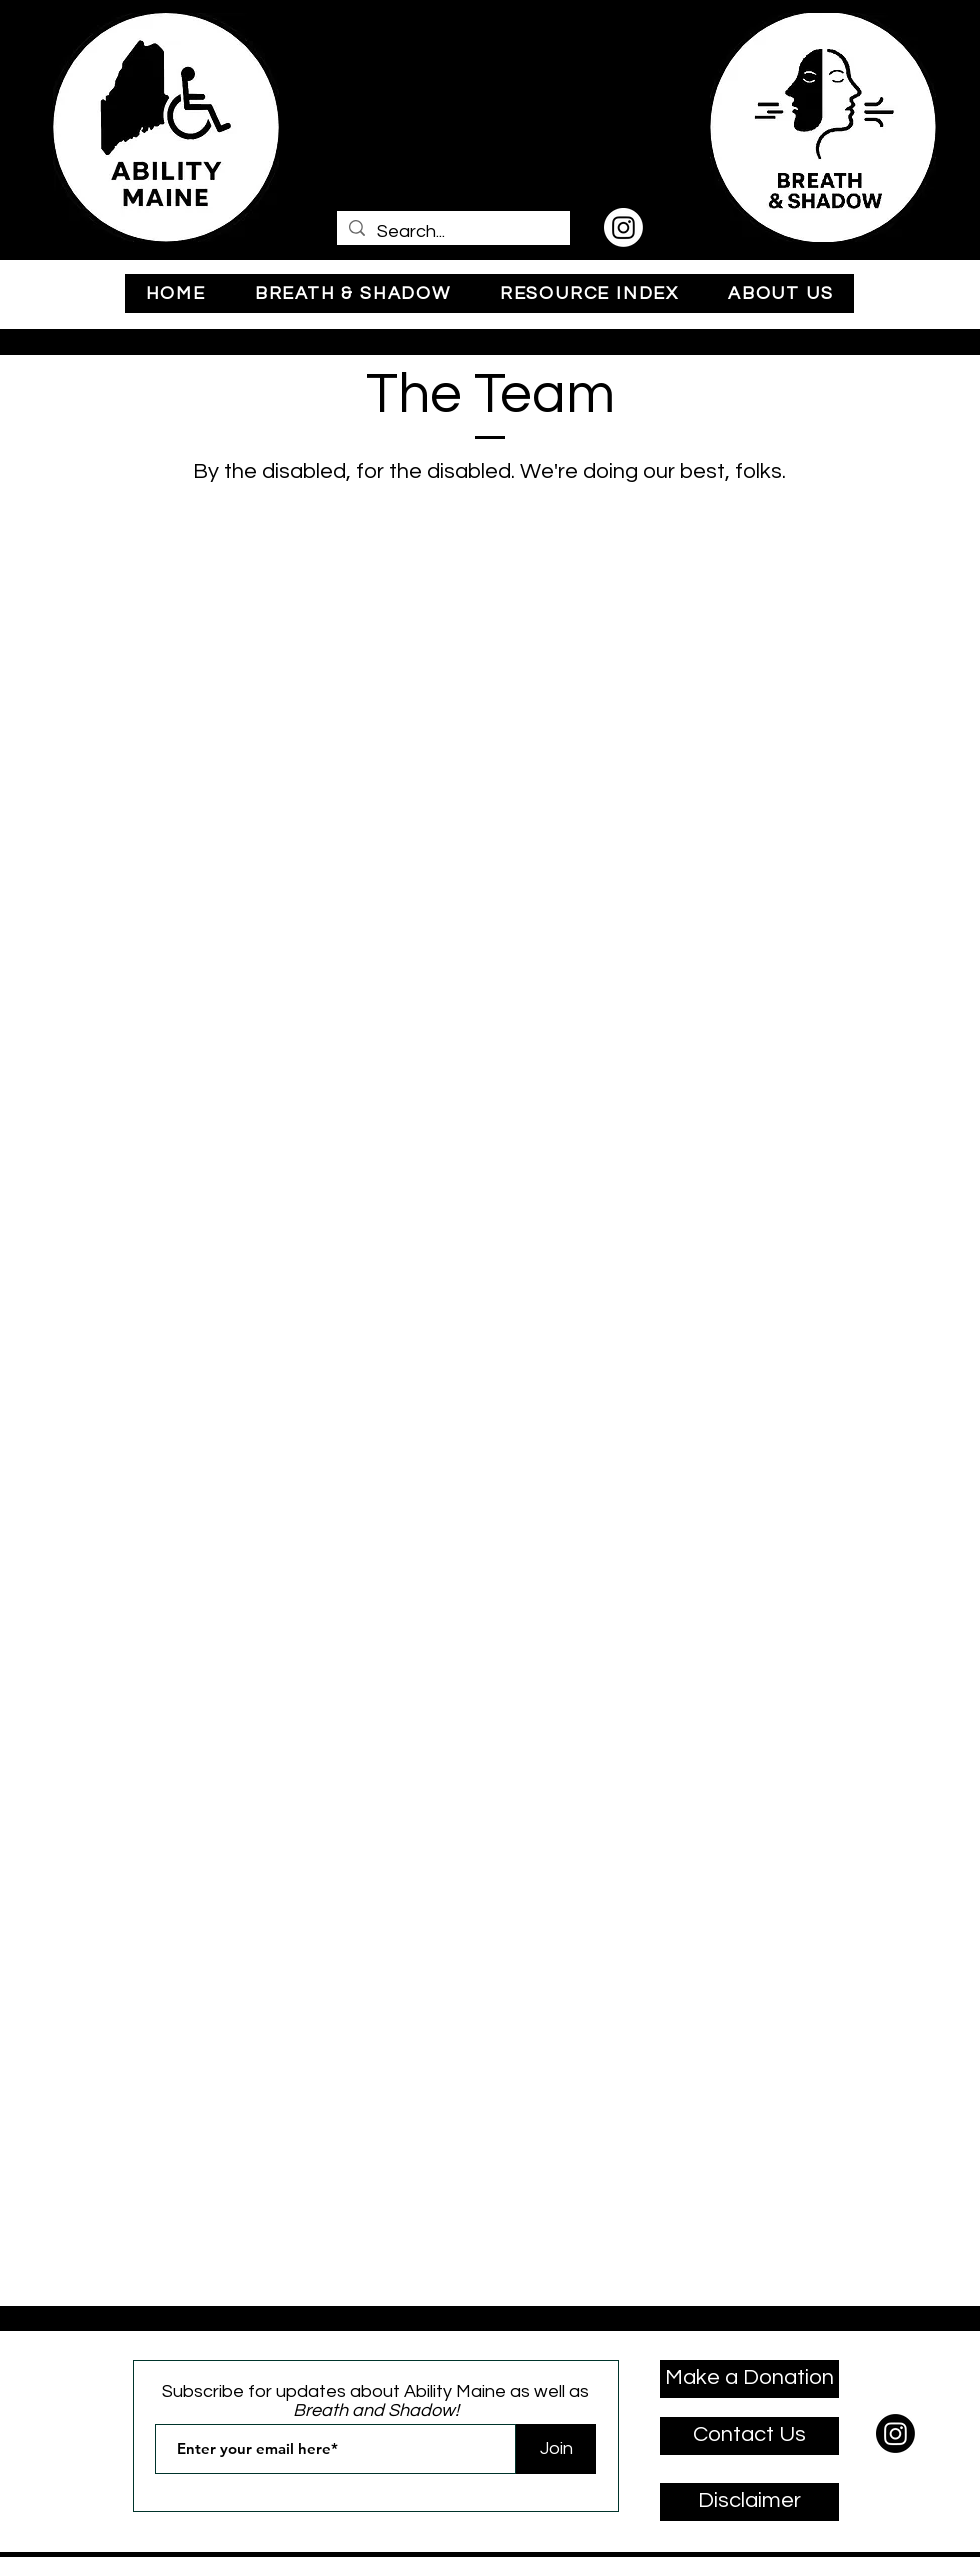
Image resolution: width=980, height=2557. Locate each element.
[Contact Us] (749, 2436)
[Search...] (452, 231)
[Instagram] (623, 227)
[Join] (556, 2449)
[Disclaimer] (749, 2502)
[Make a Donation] (749, 2379)
